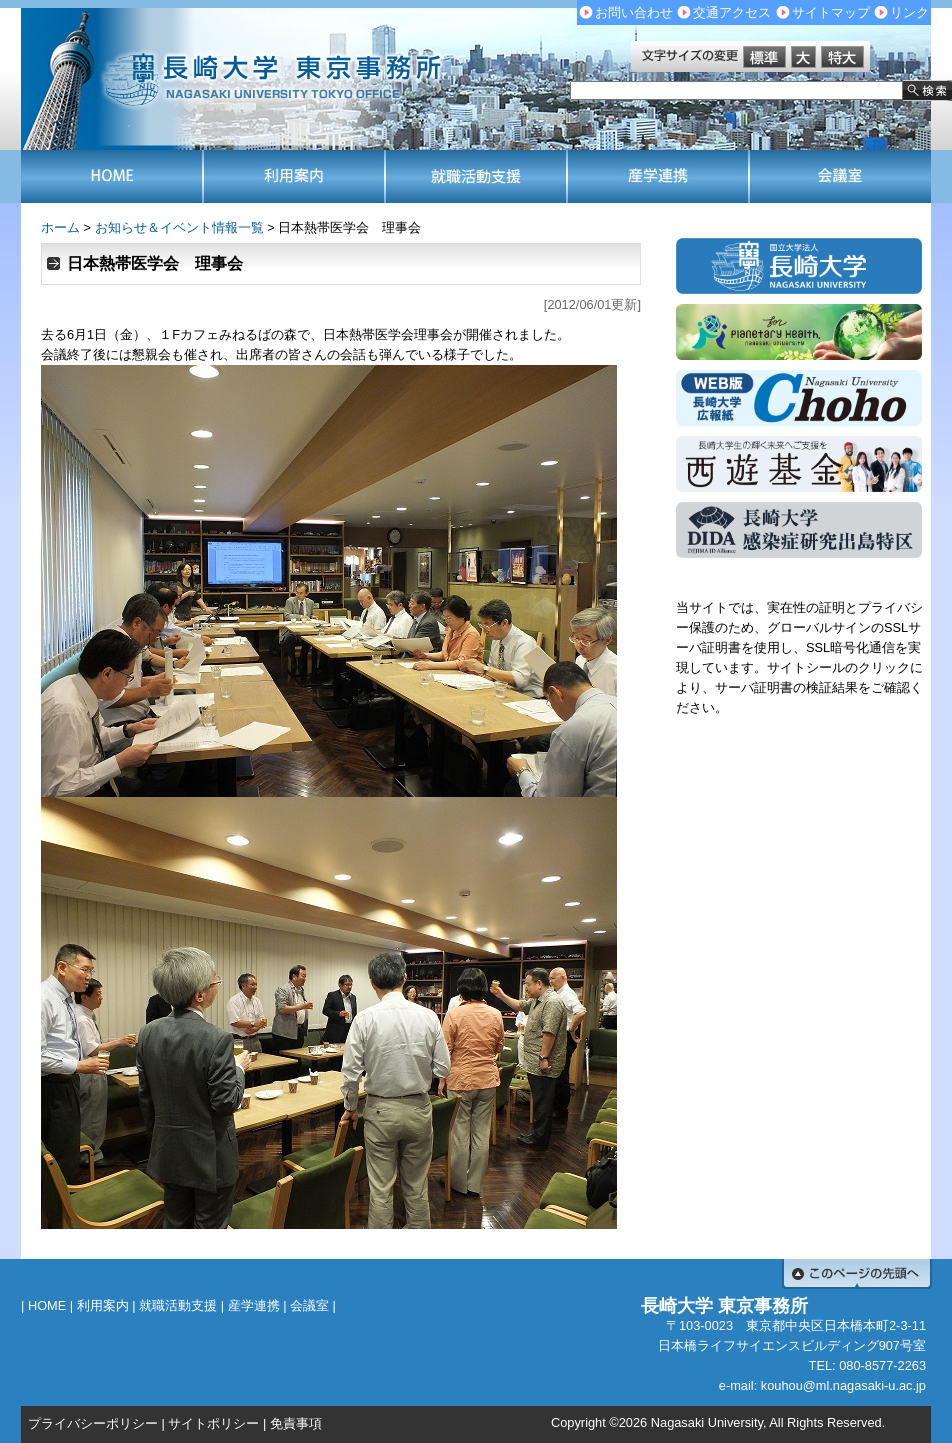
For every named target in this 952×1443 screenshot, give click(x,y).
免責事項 (296, 1423)
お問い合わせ (634, 12)
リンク (909, 12)
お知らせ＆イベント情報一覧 (179, 227)
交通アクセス (732, 12)
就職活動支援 (178, 1305)
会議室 (309, 1305)
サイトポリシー (213, 1423)
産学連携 (254, 1305)
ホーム (60, 227)
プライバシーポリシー (93, 1423)
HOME (47, 1305)
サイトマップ (831, 12)
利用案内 (103, 1305)
